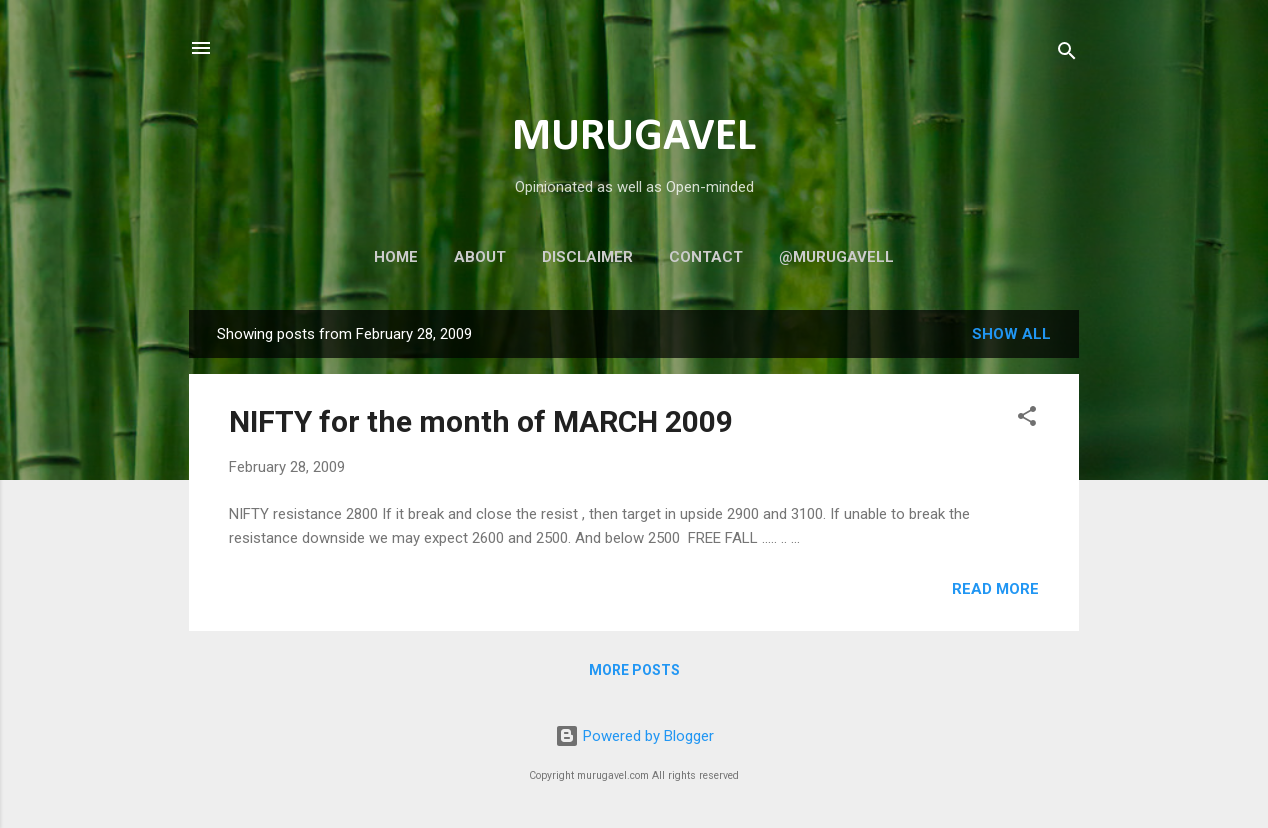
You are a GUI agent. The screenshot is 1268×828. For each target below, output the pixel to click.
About (480, 257)
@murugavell (836, 257)
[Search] (1067, 54)
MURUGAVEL (634, 137)
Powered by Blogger (634, 736)
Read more (995, 589)
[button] (1027, 419)
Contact (706, 257)
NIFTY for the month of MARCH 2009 (481, 421)
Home (396, 257)
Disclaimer (587, 257)
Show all (1011, 334)
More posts (634, 670)
